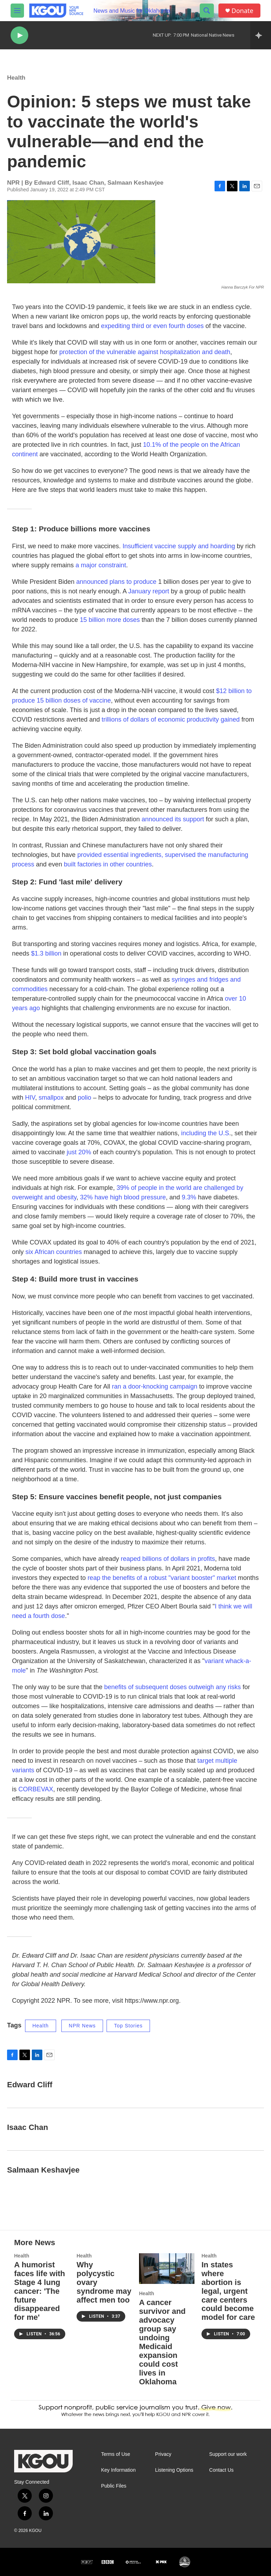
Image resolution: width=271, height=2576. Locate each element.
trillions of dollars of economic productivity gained (171, 719)
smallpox (51, 1097)
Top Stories (128, 2025)
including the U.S (205, 1133)
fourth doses (186, 325)
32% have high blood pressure (123, 1197)
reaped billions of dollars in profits (168, 1558)
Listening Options (174, 2470)
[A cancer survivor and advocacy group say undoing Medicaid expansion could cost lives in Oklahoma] (166, 2268)
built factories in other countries (108, 864)
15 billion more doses (110, 619)
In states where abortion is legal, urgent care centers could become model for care (228, 2291)
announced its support (172, 819)
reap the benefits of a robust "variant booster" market (162, 1577)
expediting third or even (135, 325)
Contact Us (221, 2470)
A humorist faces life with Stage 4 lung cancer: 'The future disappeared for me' (39, 2291)
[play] (19, 35)
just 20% (79, 1152)
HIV (30, 1097)
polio (84, 1097)
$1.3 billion (46, 953)
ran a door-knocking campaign (154, 1386)
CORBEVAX (35, 1789)
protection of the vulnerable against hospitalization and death (144, 352)
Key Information (118, 2470)
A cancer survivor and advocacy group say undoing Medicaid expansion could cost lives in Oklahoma (162, 2342)
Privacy (163, 2454)
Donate (242, 10)
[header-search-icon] (207, 11)
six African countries (53, 1251)
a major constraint (101, 565)
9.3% (189, 1197)
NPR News (82, 2025)
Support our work (228, 2454)
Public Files (113, 2486)
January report (148, 591)
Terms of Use (115, 2454)
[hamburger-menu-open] (17, 11)
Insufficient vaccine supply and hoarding (178, 546)
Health (16, 77)
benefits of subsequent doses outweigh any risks (172, 1687)
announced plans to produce (116, 581)
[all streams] (260, 35)
